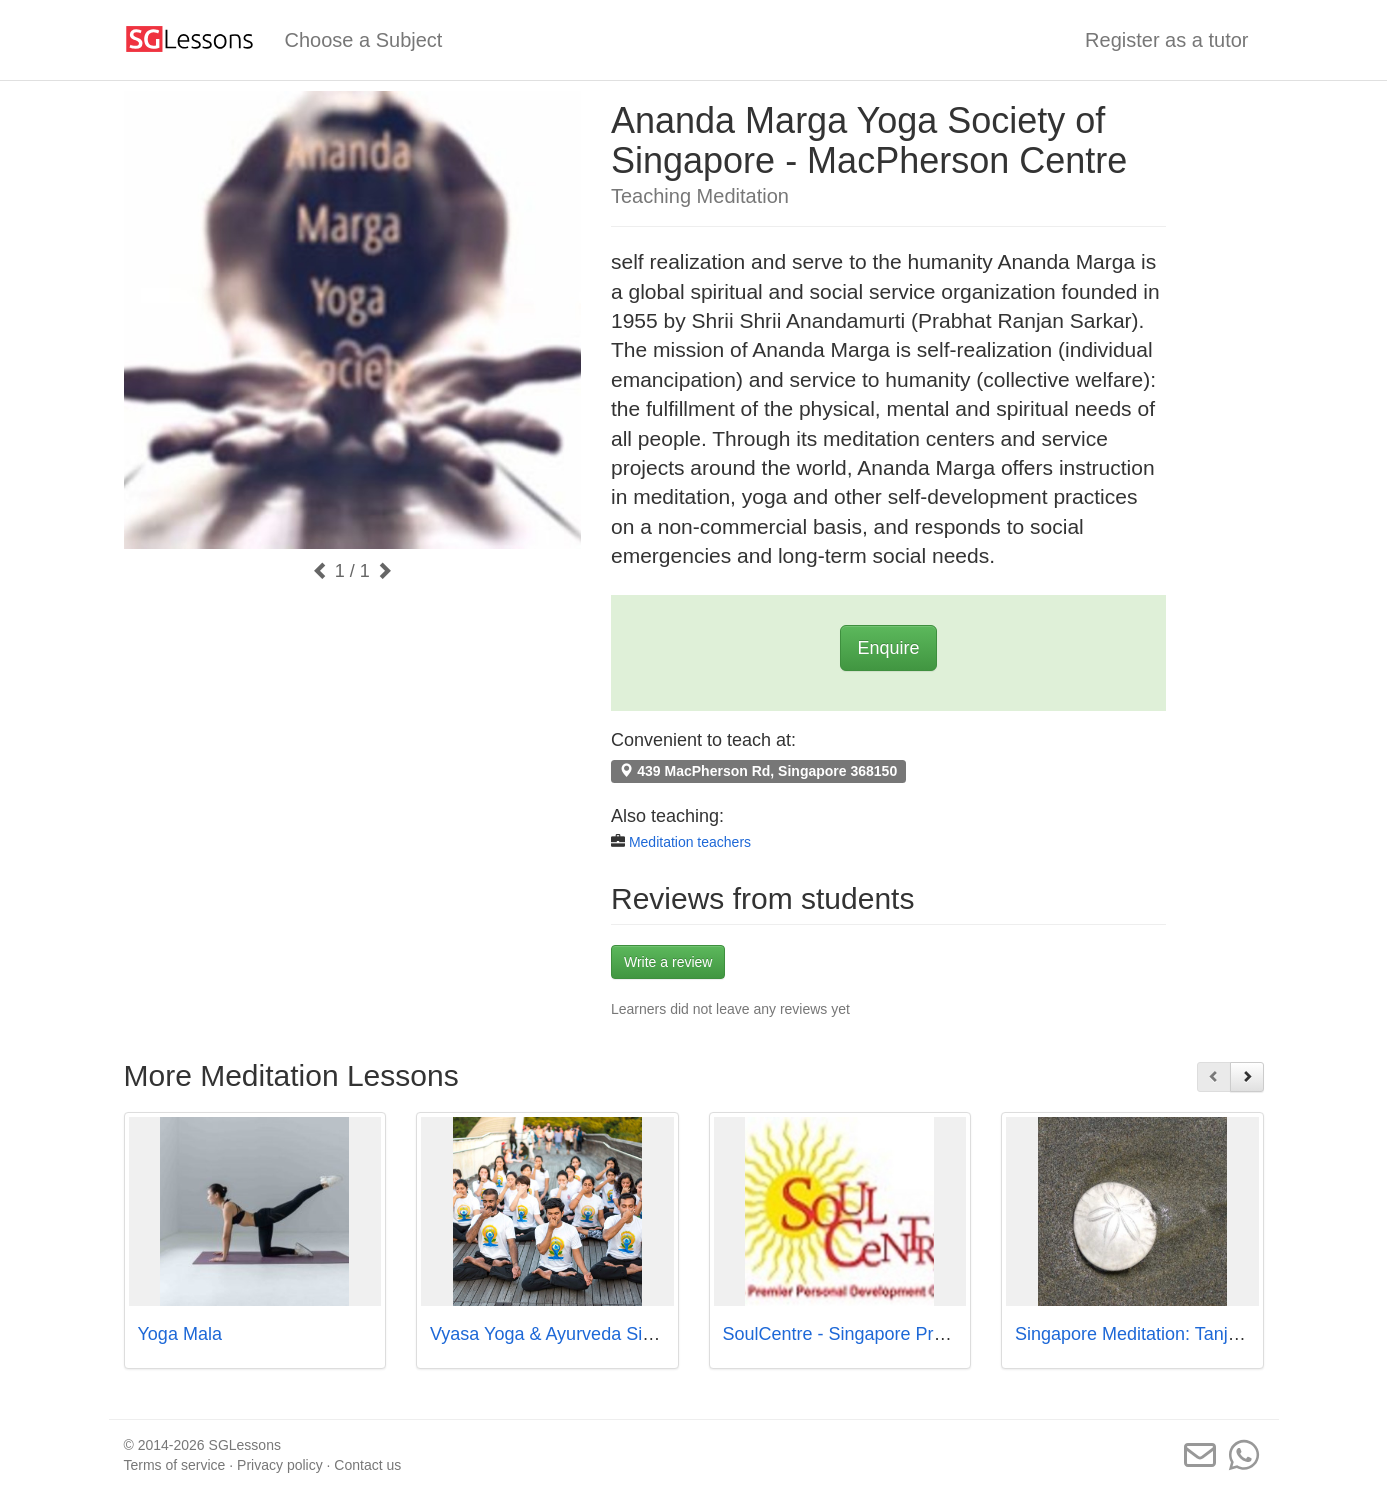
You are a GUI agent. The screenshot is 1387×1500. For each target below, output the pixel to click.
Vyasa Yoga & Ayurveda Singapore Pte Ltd (600, 1334)
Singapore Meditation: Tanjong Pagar (1163, 1334)
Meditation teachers (690, 842)
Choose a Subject (364, 40)
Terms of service (175, 1465)
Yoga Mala (180, 1334)
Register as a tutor (1166, 40)
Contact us (367, 1465)
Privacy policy (280, 1465)
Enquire (888, 648)
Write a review (668, 962)
